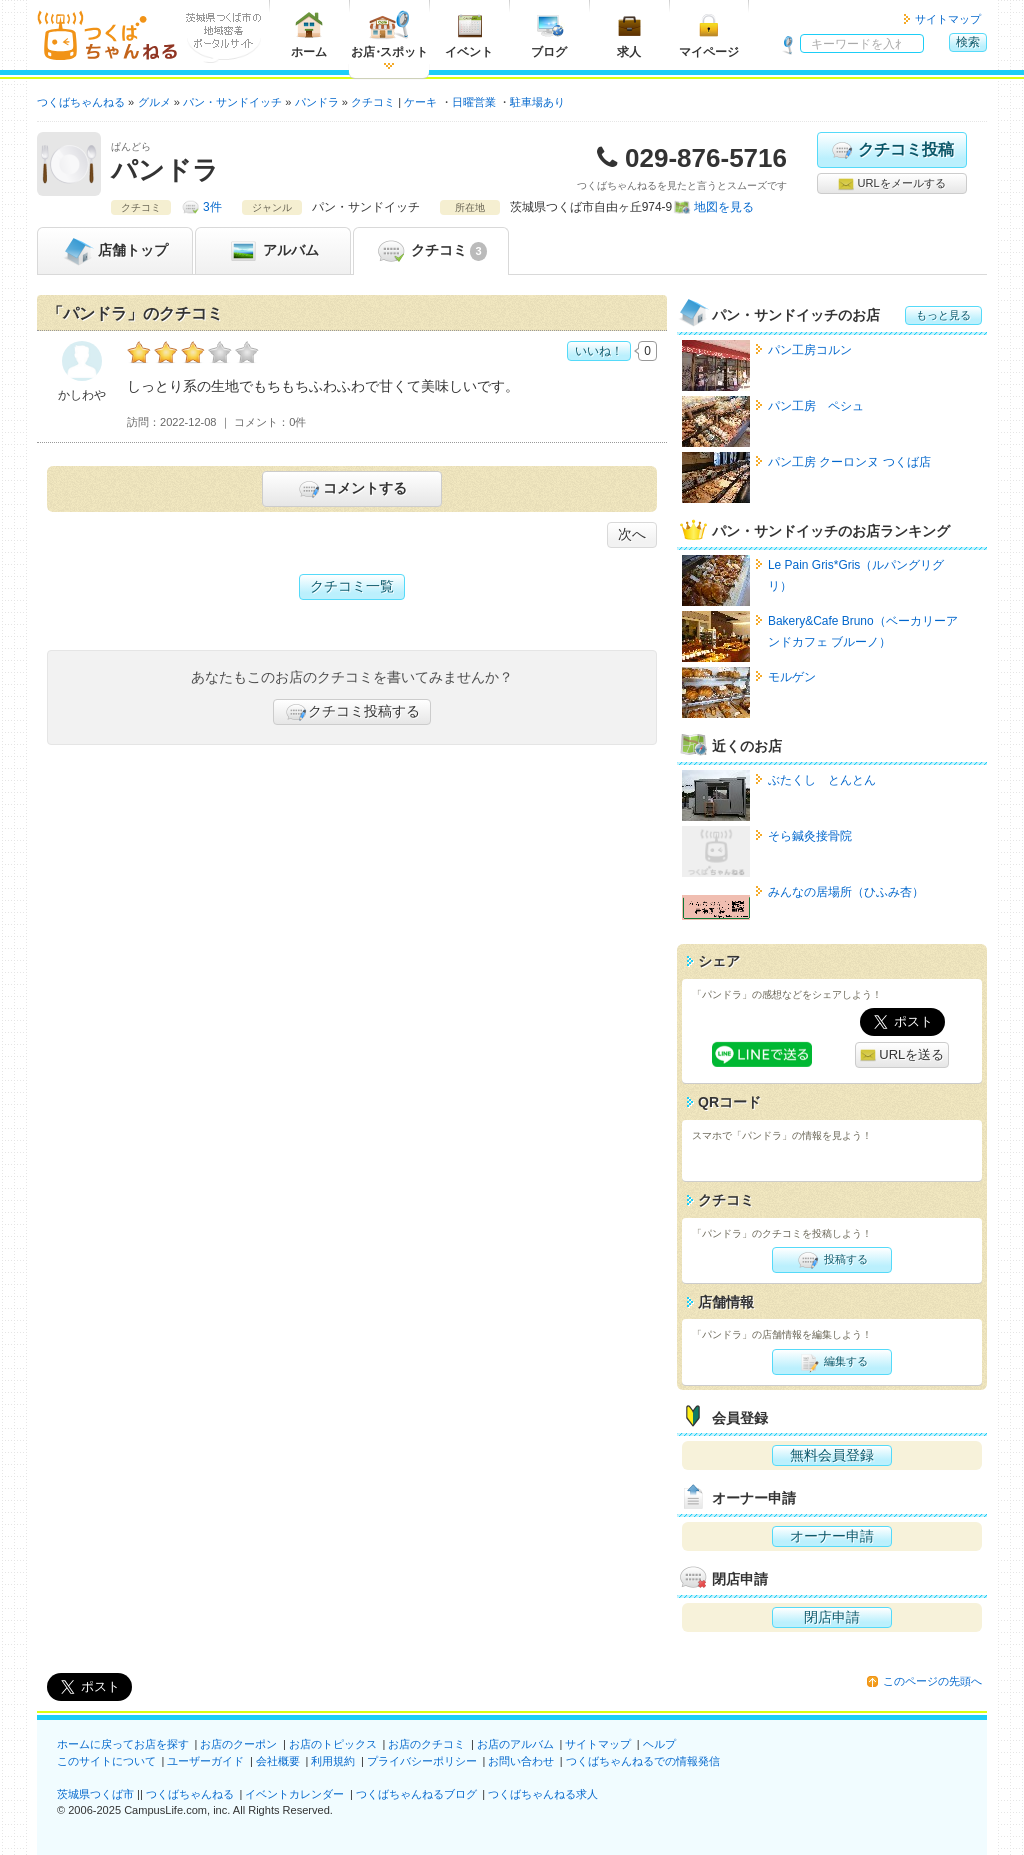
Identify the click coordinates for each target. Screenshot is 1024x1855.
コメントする (351, 489)
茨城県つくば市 (95, 1794)
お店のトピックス (333, 1744)
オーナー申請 (832, 1536)
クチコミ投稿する (352, 712)
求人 (629, 34)
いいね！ (599, 351)
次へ (632, 534)
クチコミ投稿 (891, 150)
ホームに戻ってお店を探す (123, 1744)
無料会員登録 (832, 1455)
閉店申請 (832, 1617)
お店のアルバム (515, 1744)
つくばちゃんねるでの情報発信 (643, 1761)
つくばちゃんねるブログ (416, 1794)
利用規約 (333, 1761)
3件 (212, 207)
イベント (469, 34)
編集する (831, 1362)
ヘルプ (659, 1744)
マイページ (709, 34)
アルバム (273, 251)
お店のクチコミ (426, 1744)
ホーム (309, 34)
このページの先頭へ (932, 1681)
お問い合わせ (521, 1761)
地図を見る (724, 207)
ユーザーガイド (205, 1761)
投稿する (831, 1260)
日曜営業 (474, 102)
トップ (115, 251)
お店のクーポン (238, 1744)
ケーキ (420, 102)
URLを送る (902, 1055)
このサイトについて (106, 1761)
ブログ (549, 34)
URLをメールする (891, 184)
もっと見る (943, 315)
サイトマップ (948, 19)
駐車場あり (537, 102)
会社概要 (278, 1761)
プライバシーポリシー (422, 1761)
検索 (968, 42)
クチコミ (430, 251)
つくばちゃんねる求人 (543, 1794)
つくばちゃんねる (190, 1794)
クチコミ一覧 (352, 586)
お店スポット (389, 34)
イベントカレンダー (294, 1794)
